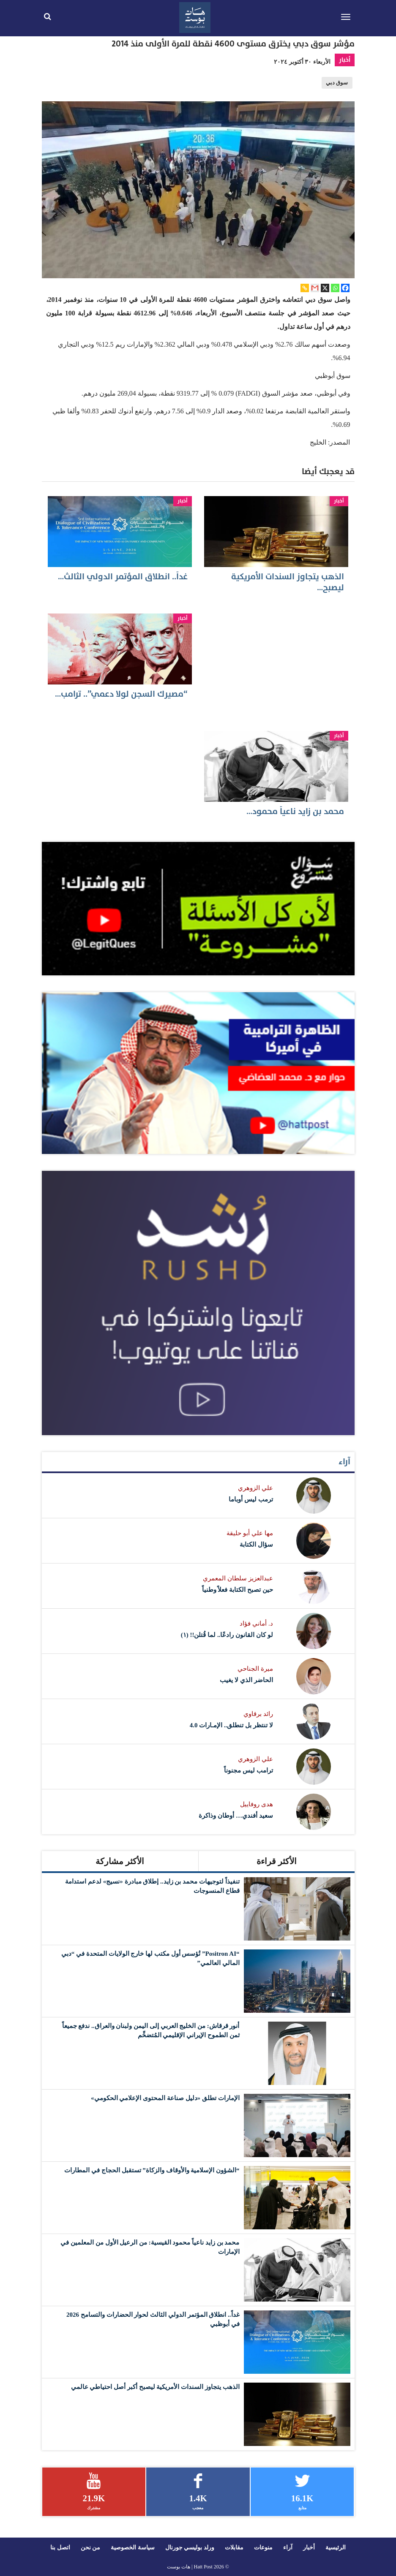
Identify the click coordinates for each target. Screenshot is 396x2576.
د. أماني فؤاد (256, 1623)
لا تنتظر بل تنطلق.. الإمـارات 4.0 (231, 1725)
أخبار (344, 60)
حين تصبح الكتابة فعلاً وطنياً (237, 1589)
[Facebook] (345, 288)
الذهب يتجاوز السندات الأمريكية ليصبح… (287, 582)
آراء (344, 1462)
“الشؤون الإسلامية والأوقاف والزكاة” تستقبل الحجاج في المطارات (151, 2170)
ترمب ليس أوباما (251, 1499)
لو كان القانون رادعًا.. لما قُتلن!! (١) (227, 1634)
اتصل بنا (60, 2547)
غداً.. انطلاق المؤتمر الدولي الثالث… (123, 577)
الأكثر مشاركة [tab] (120, 1861)
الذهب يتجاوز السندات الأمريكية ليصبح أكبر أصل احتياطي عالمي (155, 2386)
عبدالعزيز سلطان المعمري (238, 1578)
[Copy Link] (304, 288)
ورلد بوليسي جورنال (189, 2547)
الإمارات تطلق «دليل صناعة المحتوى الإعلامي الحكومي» (165, 2098)
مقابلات (234, 2547)
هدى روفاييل (256, 1804)
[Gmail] (315, 288)
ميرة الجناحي (255, 1668)
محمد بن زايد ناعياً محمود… (295, 811)
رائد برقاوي (258, 1713)
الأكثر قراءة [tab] (277, 1861)
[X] (325, 288)
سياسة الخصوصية (133, 2547)
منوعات (263, 2547)
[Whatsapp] (335, 288)
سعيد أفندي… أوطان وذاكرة (236, 1815)
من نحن (91, 2547)
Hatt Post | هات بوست (190, 2567)
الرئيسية (335, 2547)
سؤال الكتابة (256, 1544)
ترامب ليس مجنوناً (248, 1770)
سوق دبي (337, 83)
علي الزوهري (255, 1488)
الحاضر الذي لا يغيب (246, 1680)
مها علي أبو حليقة (250, 1533)
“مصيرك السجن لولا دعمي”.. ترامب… (121, 694)
